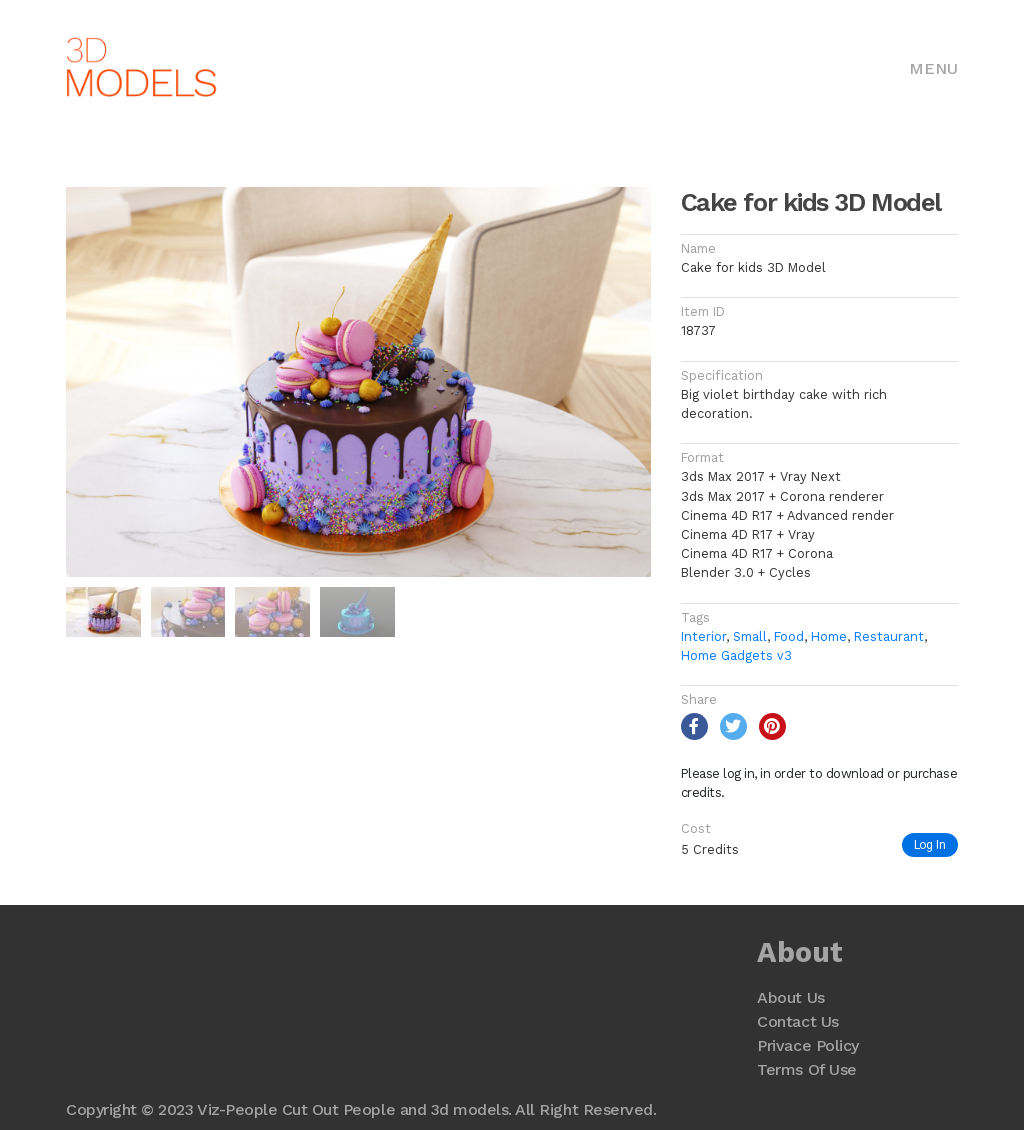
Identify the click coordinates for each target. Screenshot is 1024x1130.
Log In (930, 844)
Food (789, 636)
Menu (933, 68)
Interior (703, 636)
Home (829, 636)
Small (750, 636)
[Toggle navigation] (933, 67)
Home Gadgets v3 (736, 655)
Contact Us (797, 1021)
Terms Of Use (806, 1069)
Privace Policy (807, 1045)
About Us (790, 997)
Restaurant (889, 636)
